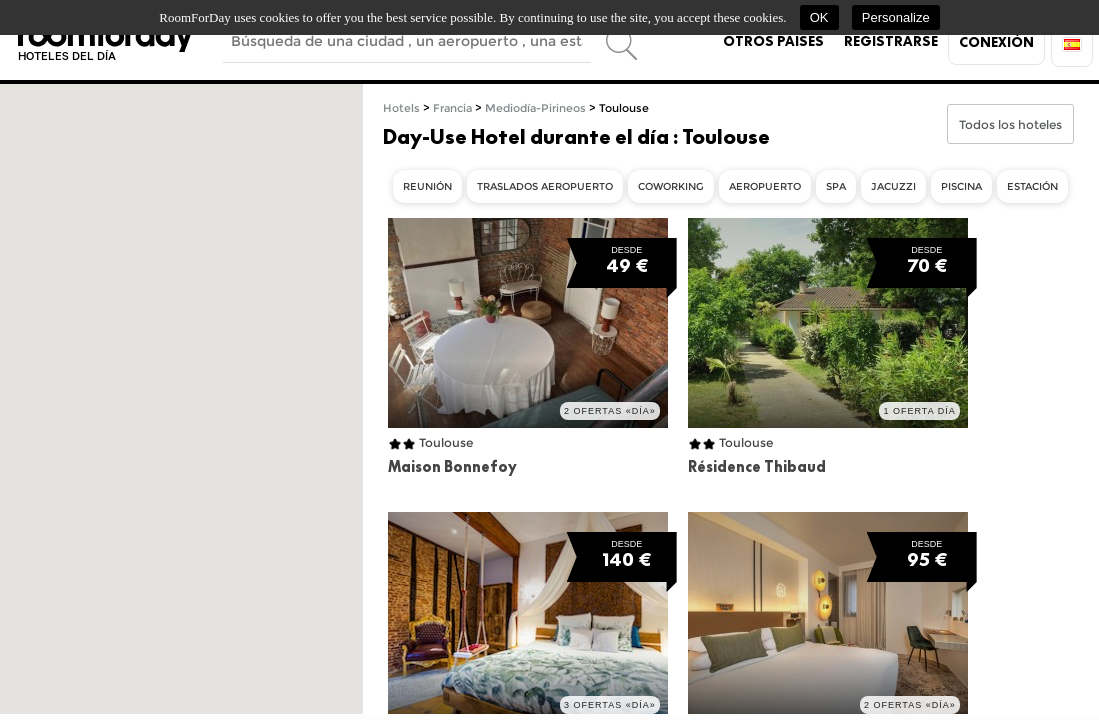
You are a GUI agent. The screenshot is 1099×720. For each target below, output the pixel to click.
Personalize (896, 17)
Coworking (671, 186)
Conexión (996, 42)
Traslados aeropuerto (545, 186)
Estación (1032, 186)
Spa (836, 186)
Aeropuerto (765, 186)
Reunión (427, 186)
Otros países (773, 41)
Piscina (961, 186)
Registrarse (891, 41)
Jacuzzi (893, 186)
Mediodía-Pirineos (535, 108)
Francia (452, 108)
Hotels (401, 108)
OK (819, 17)
